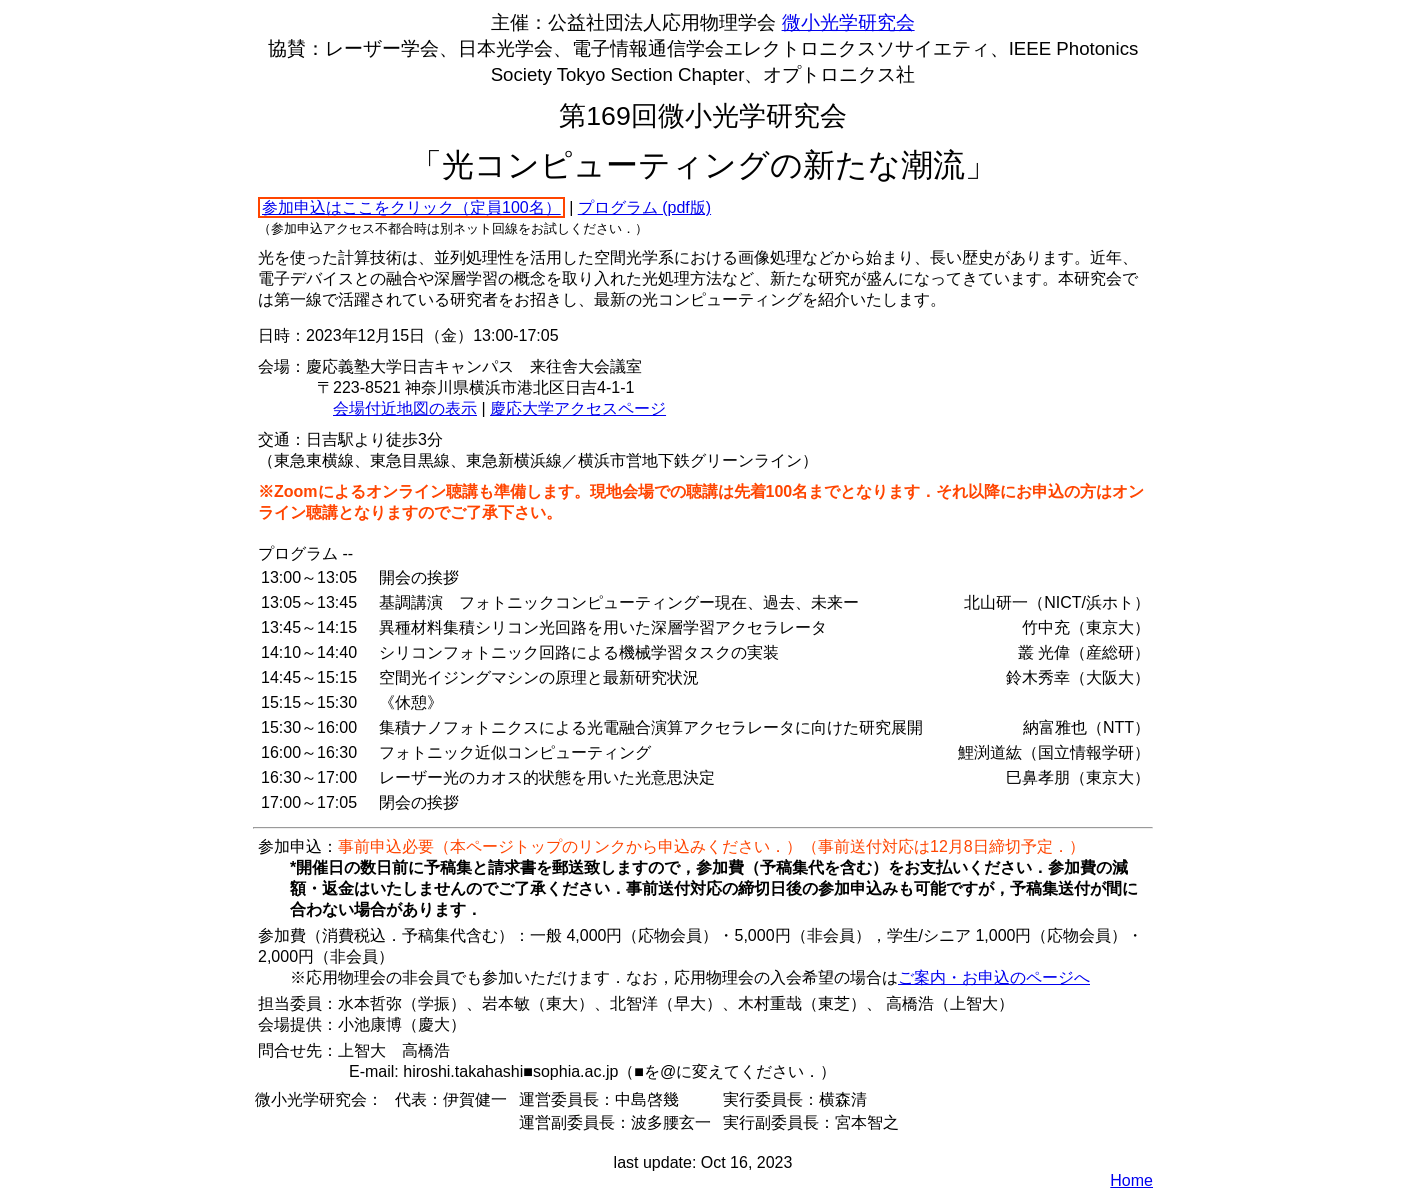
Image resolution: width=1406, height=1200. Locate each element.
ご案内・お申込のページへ (994, 977)
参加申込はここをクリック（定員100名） (411, 207)
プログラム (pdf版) (644, 207)
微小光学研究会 (848, 22)
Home (1131, 1180)
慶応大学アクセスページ (578, 408)
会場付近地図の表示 (405, 408)
